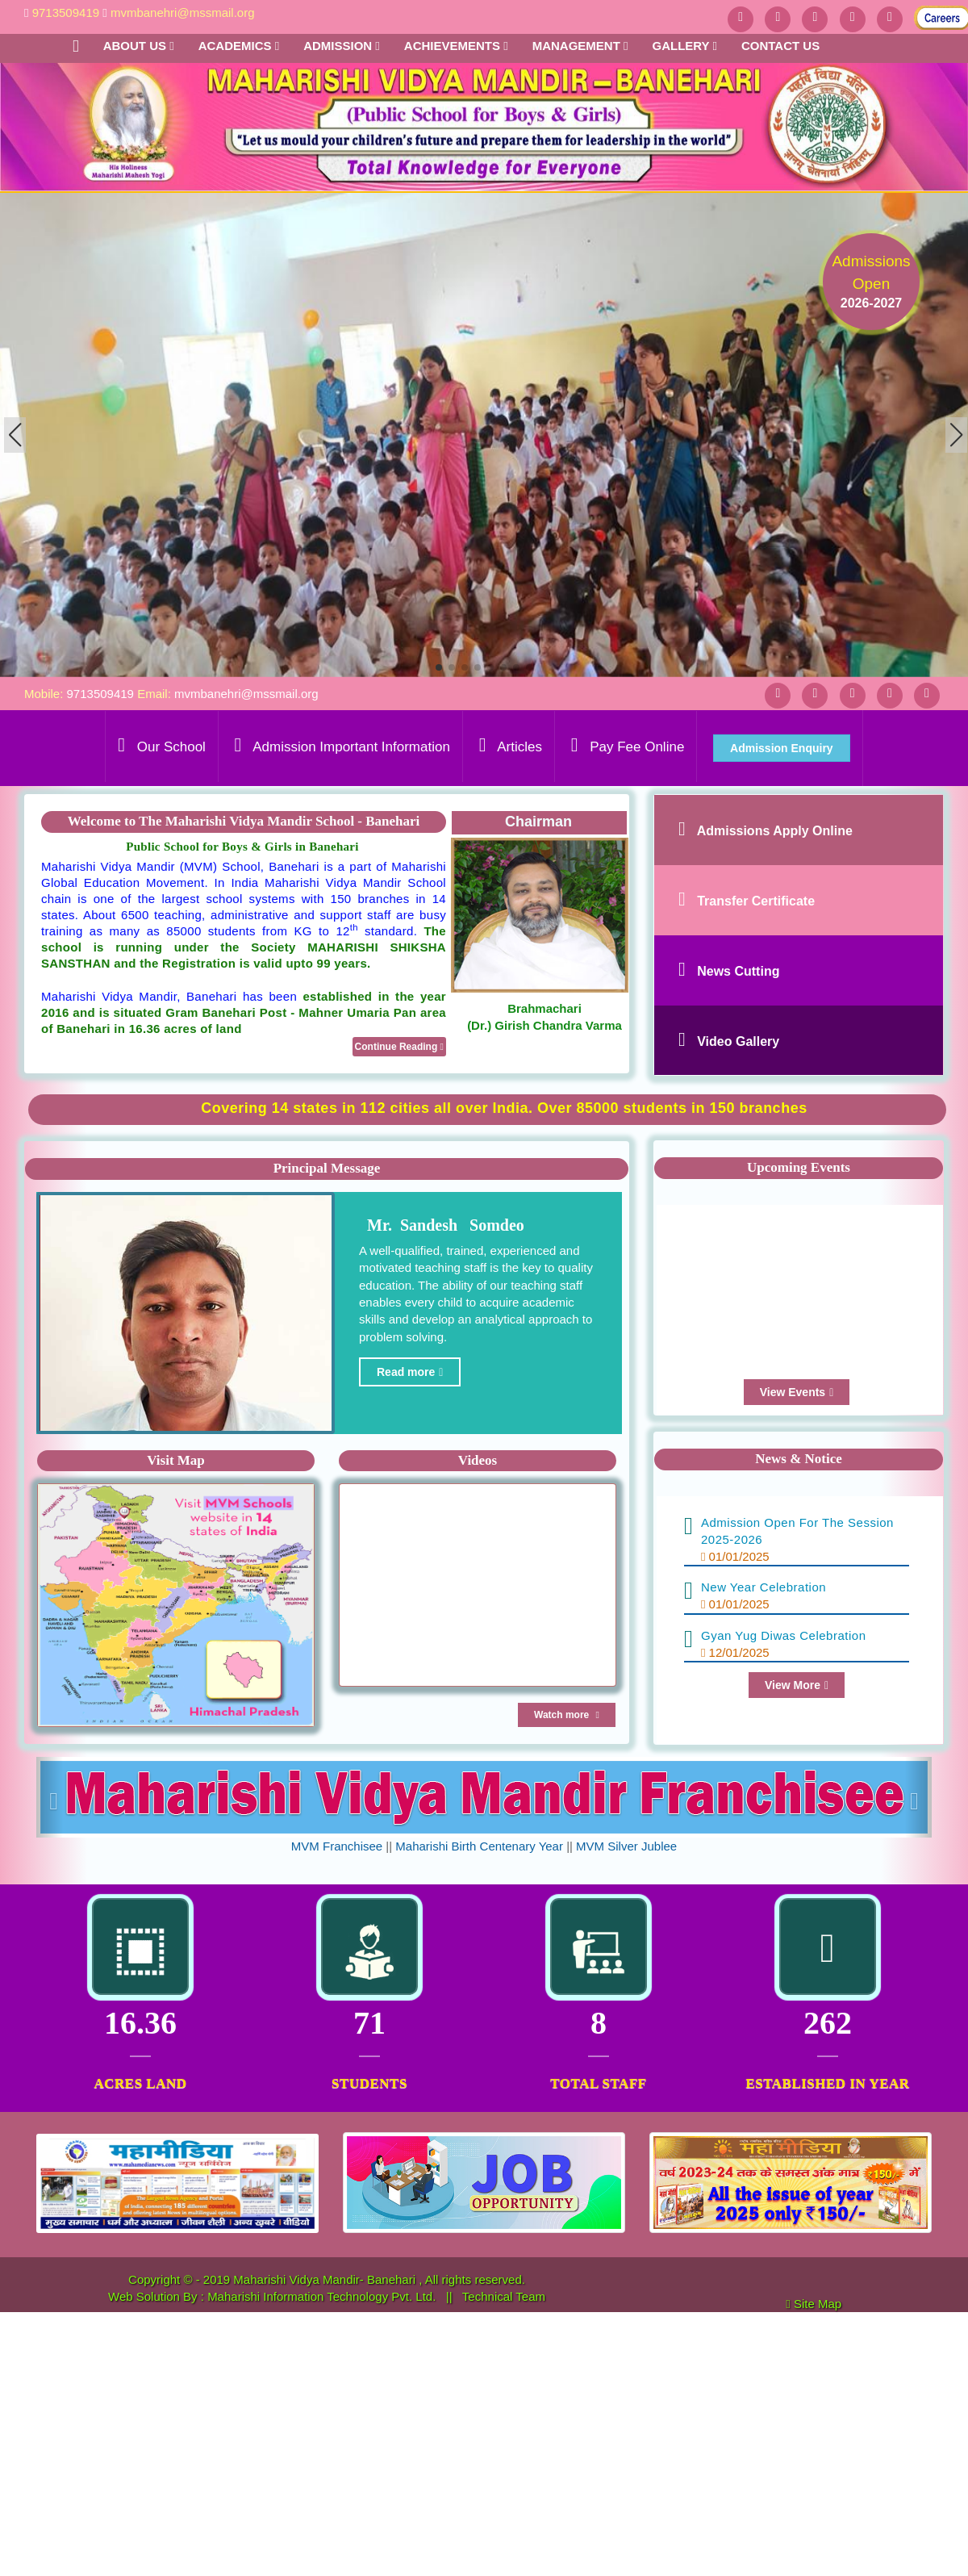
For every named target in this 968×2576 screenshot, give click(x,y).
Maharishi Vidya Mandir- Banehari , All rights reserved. (379, 2279)
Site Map (824, 2303)
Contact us (780, 45)
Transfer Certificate (756, 901)
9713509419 (65, 12)
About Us (138, 45)
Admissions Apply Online (775, 831)
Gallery (684, 45)
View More (796, 1685)
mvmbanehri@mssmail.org (183, 12)
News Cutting (738, 971)
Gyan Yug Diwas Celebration (783, 1635)
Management (580, 45)
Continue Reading (399, 1046)
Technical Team (503, 2296)
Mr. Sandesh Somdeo (441, 1225)
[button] (956, 435)
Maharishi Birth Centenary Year (479, 1846)
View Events (797, 1392)
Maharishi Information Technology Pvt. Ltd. (323, 2296)
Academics (239, 45)
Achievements (456, 45)
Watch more (566, 1715)
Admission (341, 45)
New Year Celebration (763, 1587)
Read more (410, 1371)
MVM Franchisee (336, 1846)
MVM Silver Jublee (626, 1846)
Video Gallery (738, 1041)
